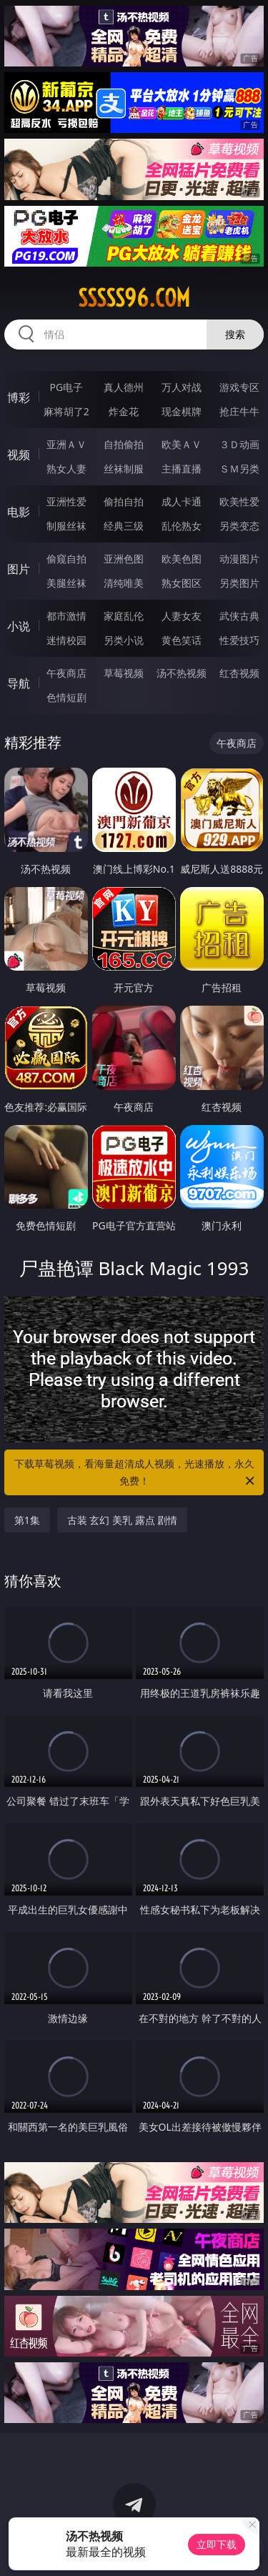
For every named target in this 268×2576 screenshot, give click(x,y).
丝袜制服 (124, 468)
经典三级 (124, 525)
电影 (18, 512)
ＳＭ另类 (239, 468)
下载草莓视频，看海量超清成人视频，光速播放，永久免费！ (135, 1473)
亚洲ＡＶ (66, 444)
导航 (18, 683)
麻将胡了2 (66, 411)
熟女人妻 (66, 468)
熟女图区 (182, 583)
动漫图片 (239, 558)
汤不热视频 (182, 673)
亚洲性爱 (66, 501)
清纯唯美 (124, 583)
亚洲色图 (124, 558)
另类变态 (239, 525)
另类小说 (124, 640)
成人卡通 (182, 501)
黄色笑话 (182, 640)
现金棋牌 (182, 411)
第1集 (27, 1520)
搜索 (235, 334)
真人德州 (124, 387)
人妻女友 (182, 616)
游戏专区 (239, 387)
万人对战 (182, 387)
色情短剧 (66, 697)
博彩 (18, 397)
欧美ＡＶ (182, 444)
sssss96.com (134, 298)
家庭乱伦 (124, 616)
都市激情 (66, 616)
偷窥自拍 (66, 558)
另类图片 (239, 583)
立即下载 (217, 2544)
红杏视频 (239, 673)
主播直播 (182, 468)
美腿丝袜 (66, 583)
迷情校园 (66, 640)
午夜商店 (66, 673)
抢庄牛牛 (239, 411)
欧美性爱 (239, 501)
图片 (18, 569)
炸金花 (124, 411)
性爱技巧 (239, 640)
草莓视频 (124, 673)
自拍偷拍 (124, 444)
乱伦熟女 (182, 525)
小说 (18, 626)
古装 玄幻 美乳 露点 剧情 (122, 1520)
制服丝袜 (66, 525)
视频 (18, 454)
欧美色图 (182, 558)
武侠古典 (239, 616)
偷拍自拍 (124, 501)
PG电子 (66, 387)
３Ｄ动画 (239, 444)
